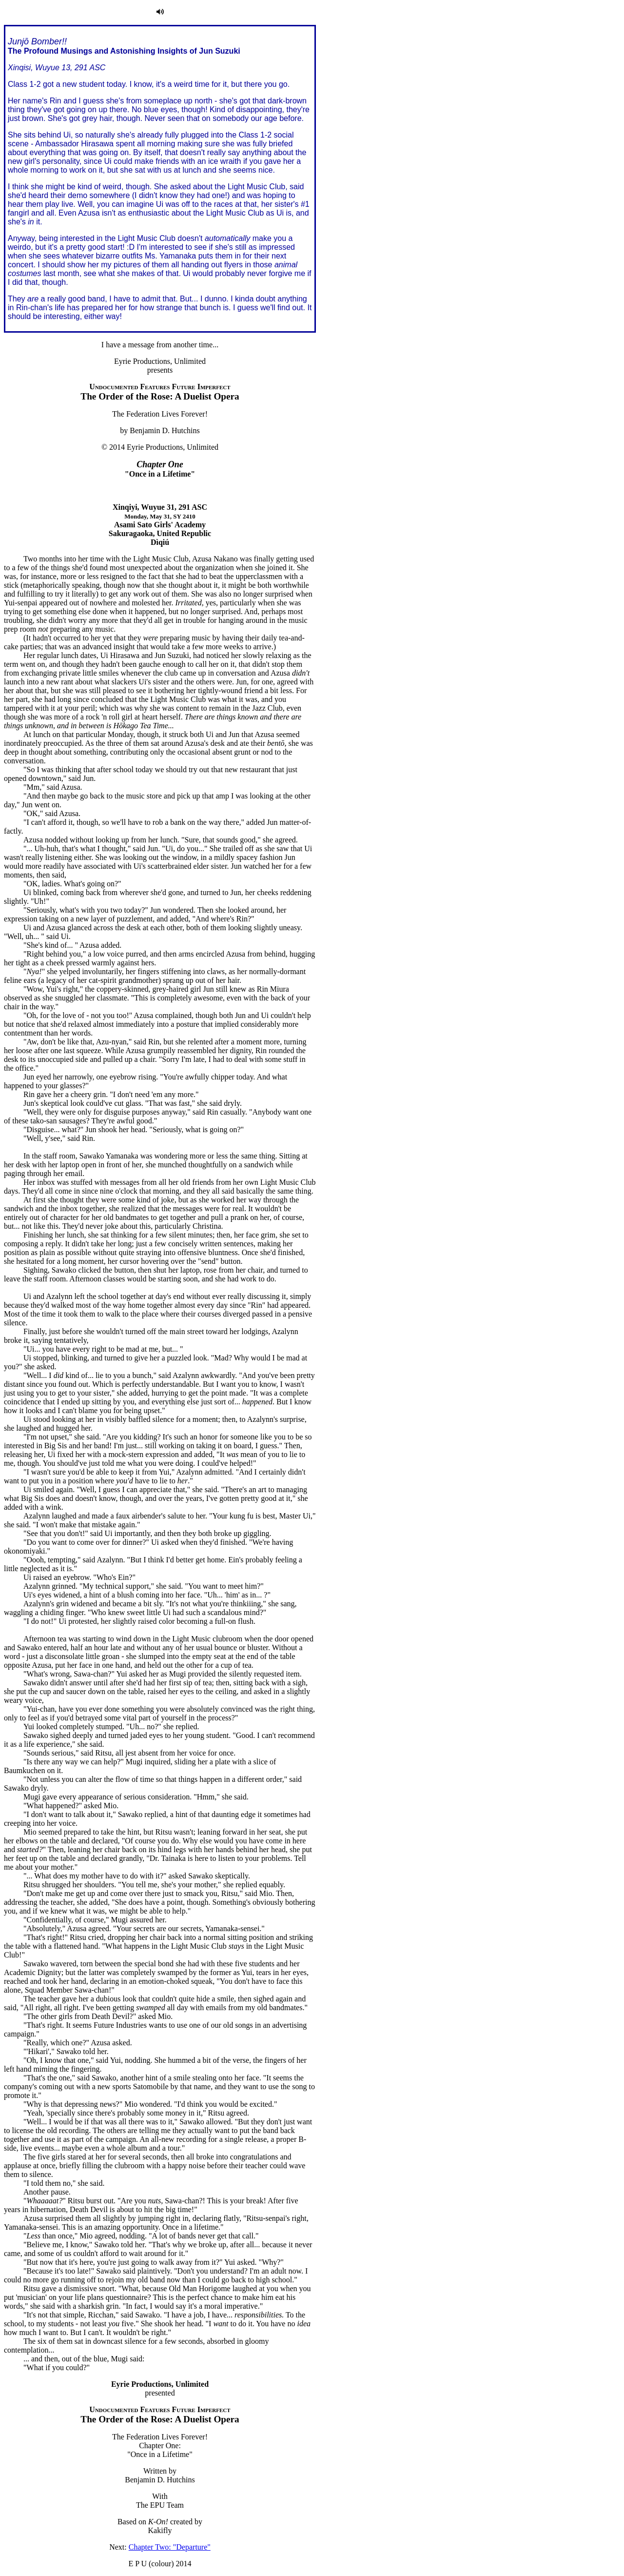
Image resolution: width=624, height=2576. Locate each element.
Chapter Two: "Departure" (170, 2547)
